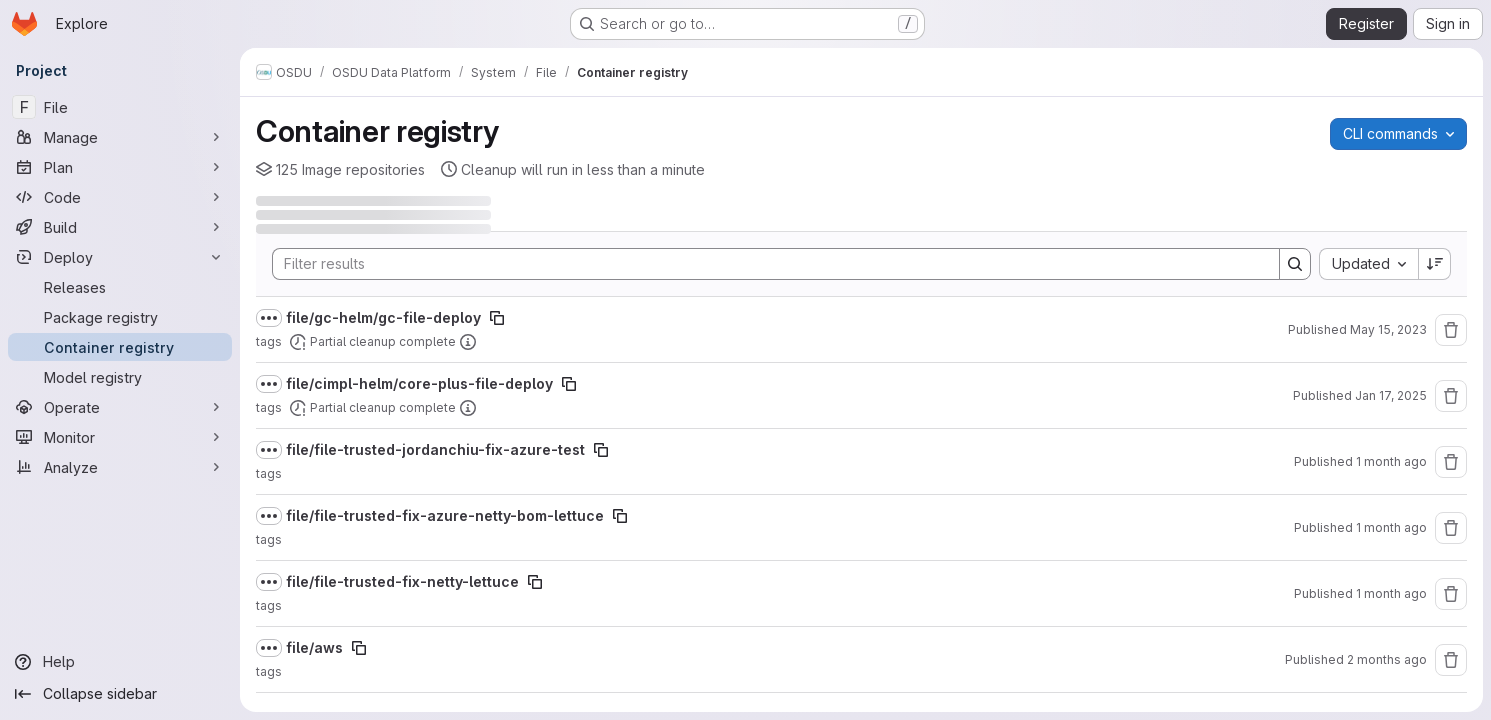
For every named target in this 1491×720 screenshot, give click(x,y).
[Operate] (120, 407)
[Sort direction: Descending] (1435, 264)
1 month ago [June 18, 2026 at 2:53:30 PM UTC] (1391, 593)
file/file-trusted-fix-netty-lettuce (402, 581)
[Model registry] (120, 377)
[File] (120, 107)
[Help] (120, 662)
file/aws (314, 647)
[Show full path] (269, 318)
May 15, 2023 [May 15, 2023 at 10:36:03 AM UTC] (1388, 329)
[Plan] (120, 167)
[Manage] (120, 137)
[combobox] (1368, 264)
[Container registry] (120, 347)
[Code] (120, 197)
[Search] (766, 264)
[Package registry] (120, 317)
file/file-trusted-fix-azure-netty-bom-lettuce (445, 515)
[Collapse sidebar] (120, 694)
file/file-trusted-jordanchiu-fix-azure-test (435, 449)
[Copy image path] (497, 318)
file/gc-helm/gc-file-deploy (383, 317)
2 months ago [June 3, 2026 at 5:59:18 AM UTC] (1387, 659)
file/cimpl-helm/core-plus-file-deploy (419, 383)
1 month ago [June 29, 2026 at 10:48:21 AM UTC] (1391, 527)
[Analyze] (120, 467)
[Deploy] (120, 257)
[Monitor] (120, 437)
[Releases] (120, 287)
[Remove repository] (1451, 330)
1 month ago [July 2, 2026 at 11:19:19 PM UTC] (1391, 461)
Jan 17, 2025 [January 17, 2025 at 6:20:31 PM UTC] (1391, 395)
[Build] (120, 227)
